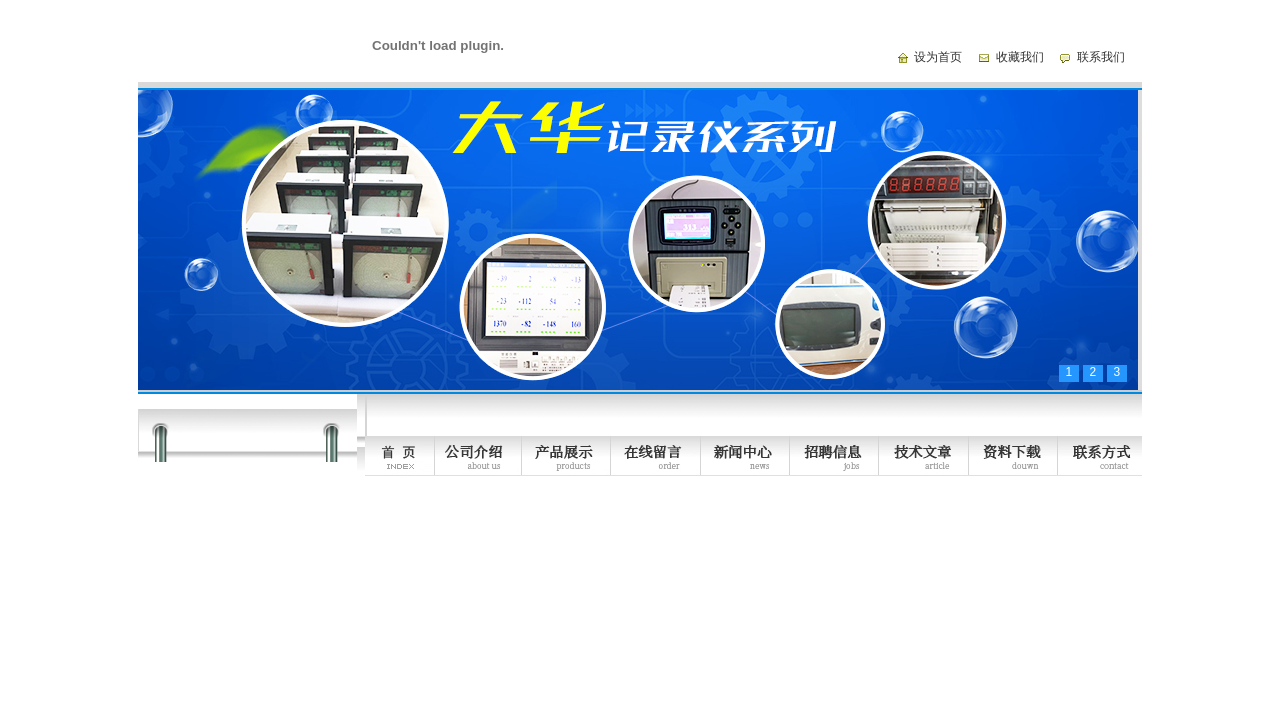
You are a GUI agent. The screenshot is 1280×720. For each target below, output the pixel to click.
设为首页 (938, 57)
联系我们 (1101, 57)
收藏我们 (1020, 57)
